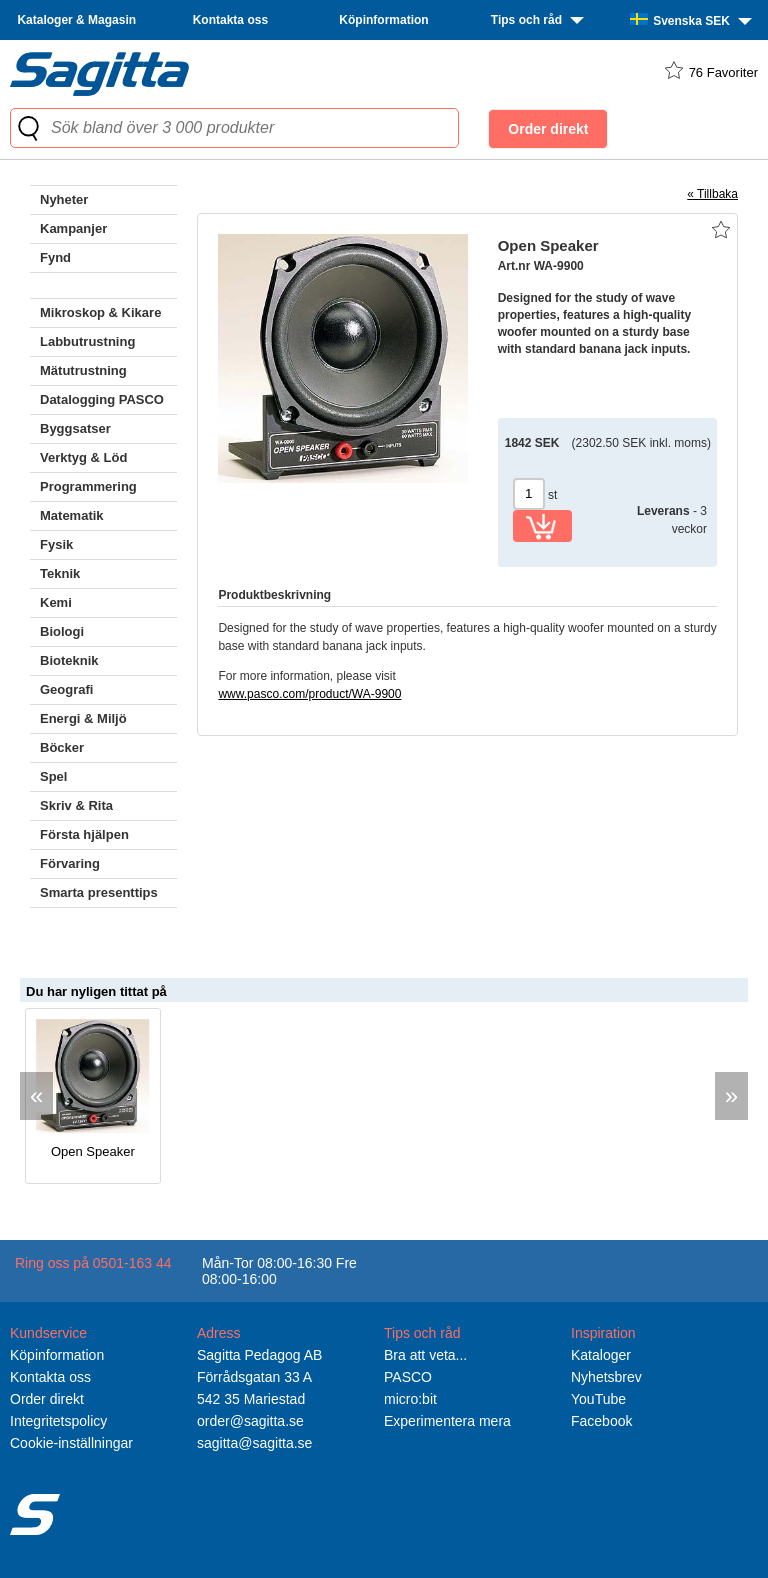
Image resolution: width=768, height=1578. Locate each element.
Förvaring (70, 863)
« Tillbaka (712, 194)
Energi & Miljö (83, 718)
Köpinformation (383, 20)
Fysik (56, 544)
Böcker (62, 747)
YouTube (598, 1399)
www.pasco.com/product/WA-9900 (309, 694)
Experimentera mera (447, 1421)
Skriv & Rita (76, 805)
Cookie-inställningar (71, 1443)
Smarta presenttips (99, 892)
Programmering (88, 486)
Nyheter (64, 199)
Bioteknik (69, 660)
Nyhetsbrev (606, 1377)
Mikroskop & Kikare (100, 312)
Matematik (72, 515)
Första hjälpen (84, 834)
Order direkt (47, 1399)
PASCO (408, 1377)
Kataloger (601, 1355)
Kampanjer (73, 228)
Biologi (62, 631)
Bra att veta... (425, 1355)
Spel (53, 776)
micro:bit (410, 1399)
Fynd (55, 257)
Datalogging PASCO (102, 399)
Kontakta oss (230, 20)
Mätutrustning (83, 370)
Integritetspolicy (58, 1421)
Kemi (56, 602)
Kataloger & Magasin (76, 20)
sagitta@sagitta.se (254, 1443)
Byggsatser (75, 428)
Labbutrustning (87, 341)
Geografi (66, 689)
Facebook (601, 1421)
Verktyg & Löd (83, 457)
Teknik (60, 573)
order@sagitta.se (250, 1421)
